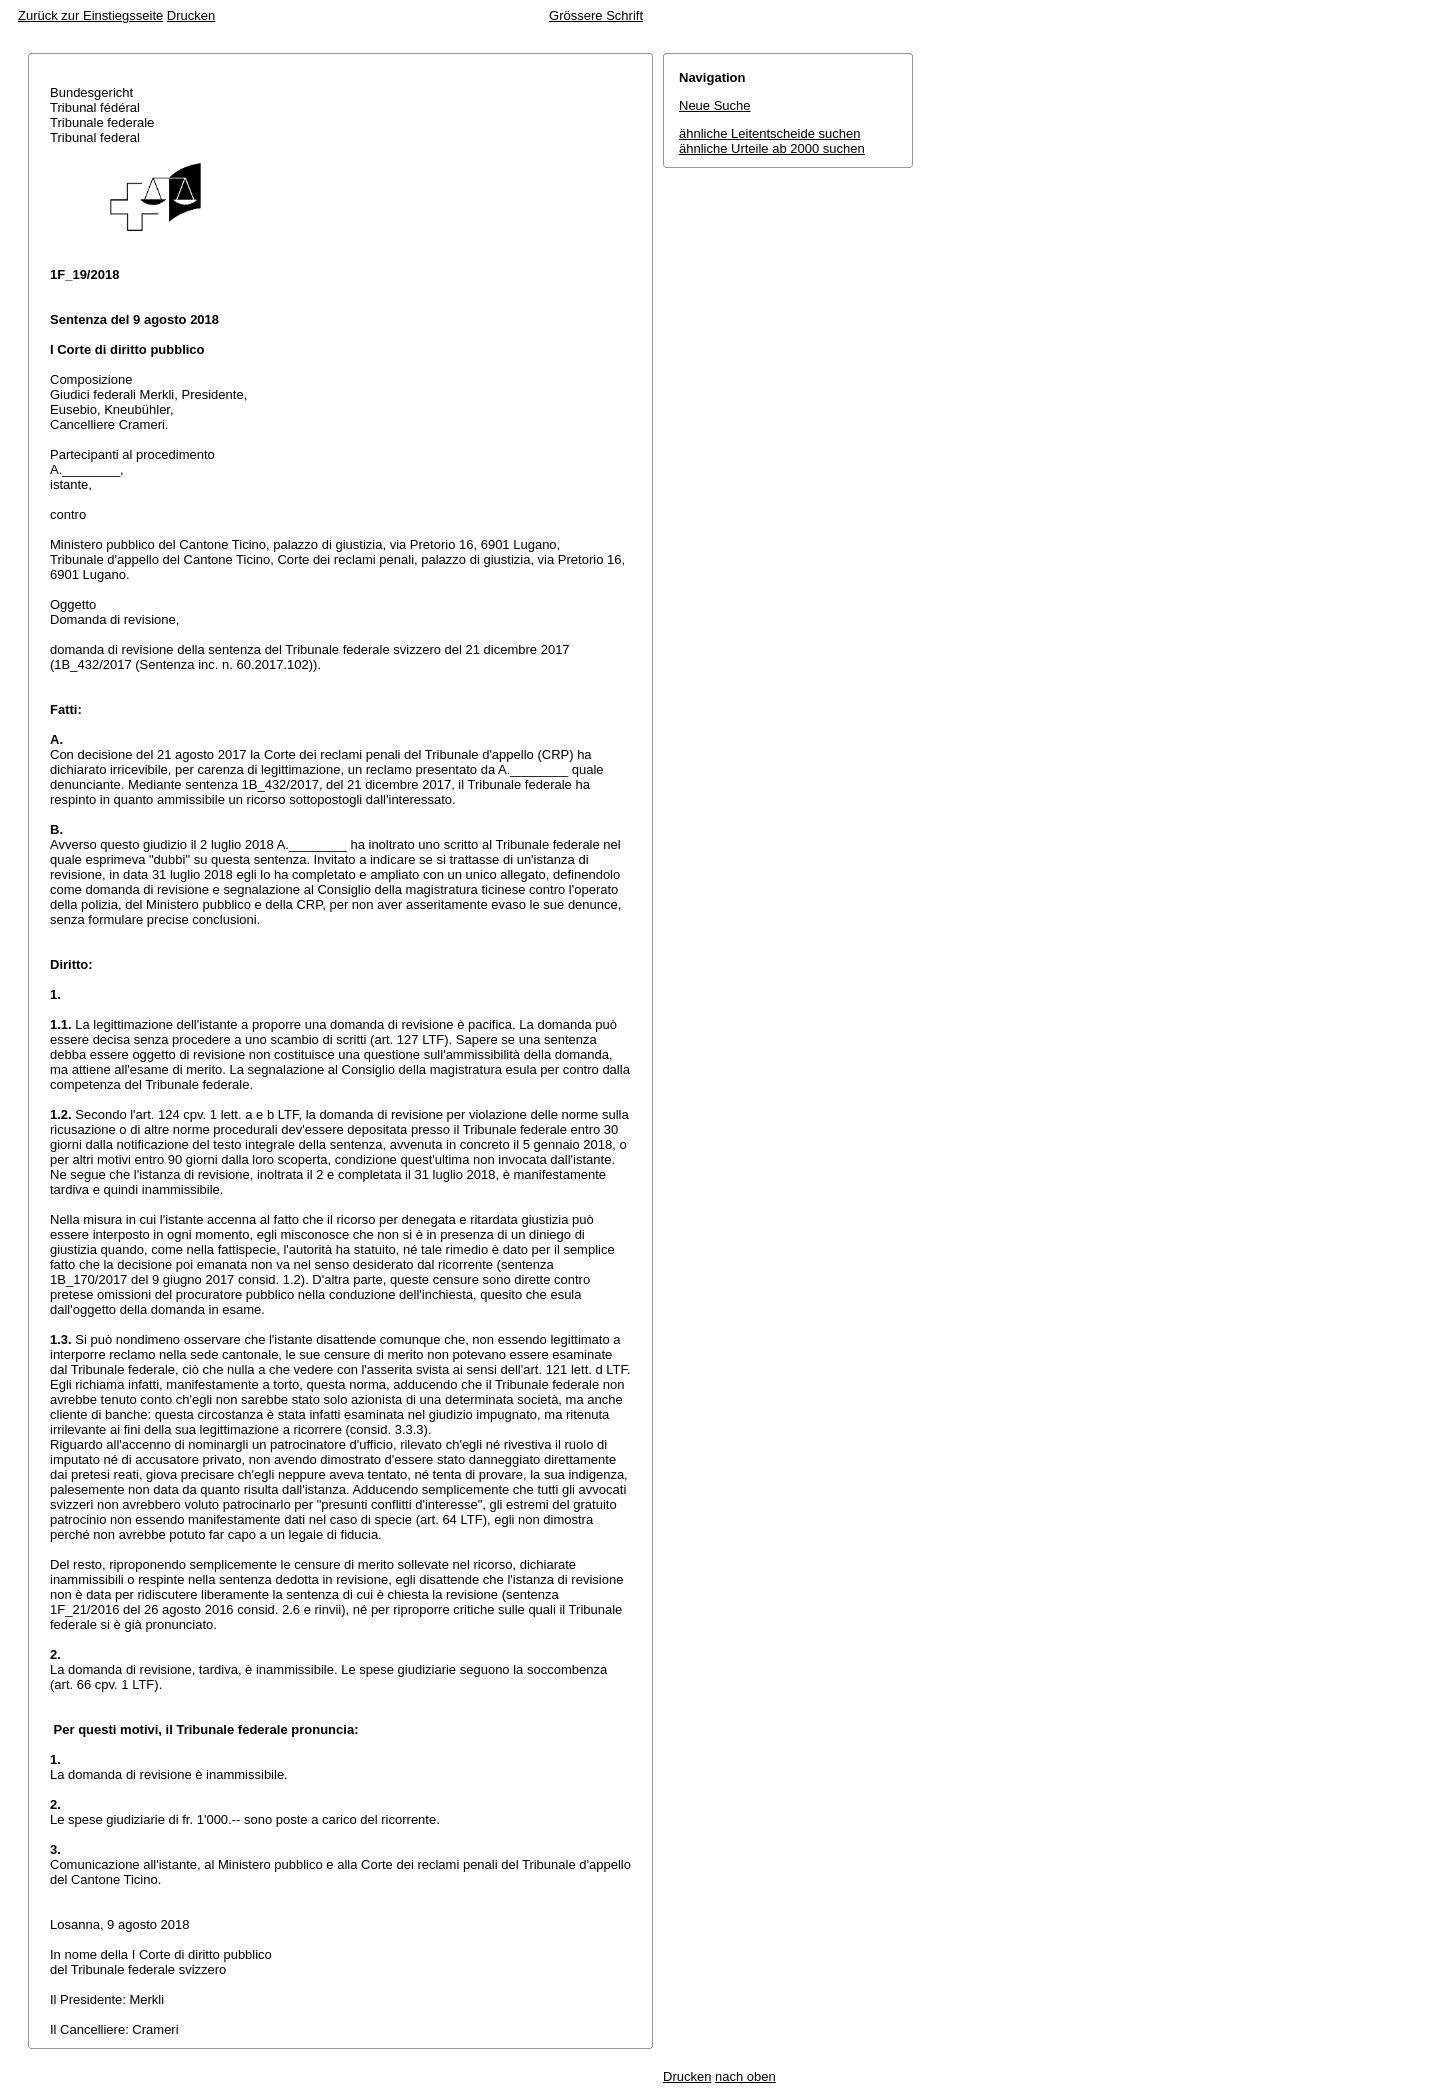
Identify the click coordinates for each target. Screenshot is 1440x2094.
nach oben (745, 2076)
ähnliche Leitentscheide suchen (769, 133)
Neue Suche (715, 105)
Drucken (191, 15)
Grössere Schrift (596, 15)
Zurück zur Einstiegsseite (90, 15)
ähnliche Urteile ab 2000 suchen (772, 148)
